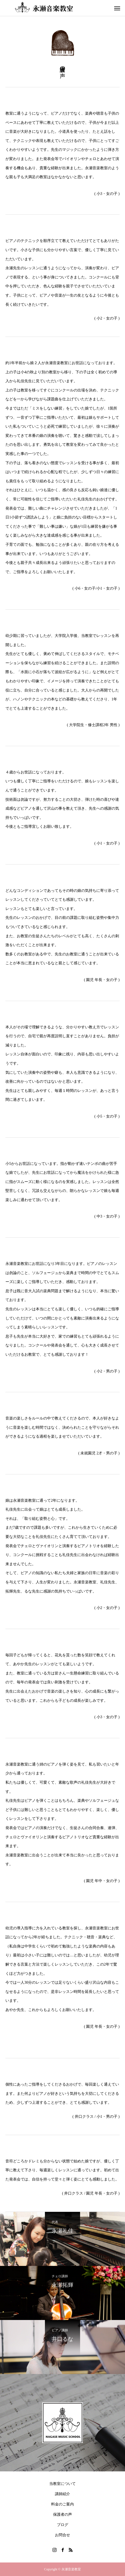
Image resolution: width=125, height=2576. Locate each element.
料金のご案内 (62, 2504)
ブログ (62, 2525)
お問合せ (62, 2535)
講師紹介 (62, 2494)
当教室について (62, 2484)
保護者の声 (62, 2514)
